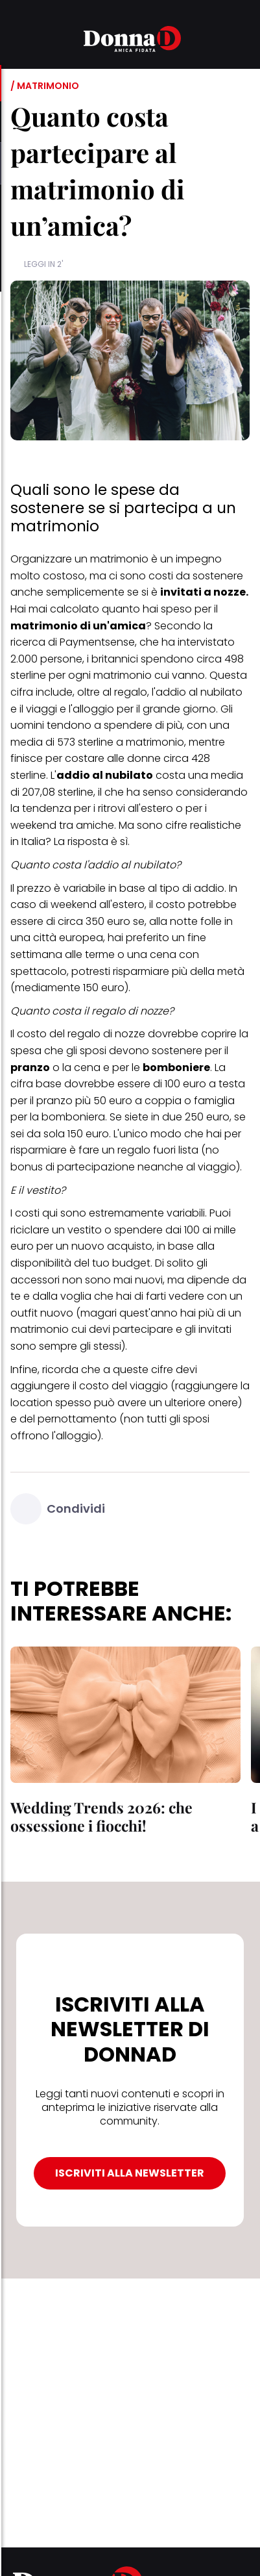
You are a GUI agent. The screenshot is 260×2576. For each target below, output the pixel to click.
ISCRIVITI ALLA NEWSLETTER (129, 2173)
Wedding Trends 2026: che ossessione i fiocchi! (101, 1816)
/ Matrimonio (44, 85)
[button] (18, 41)
